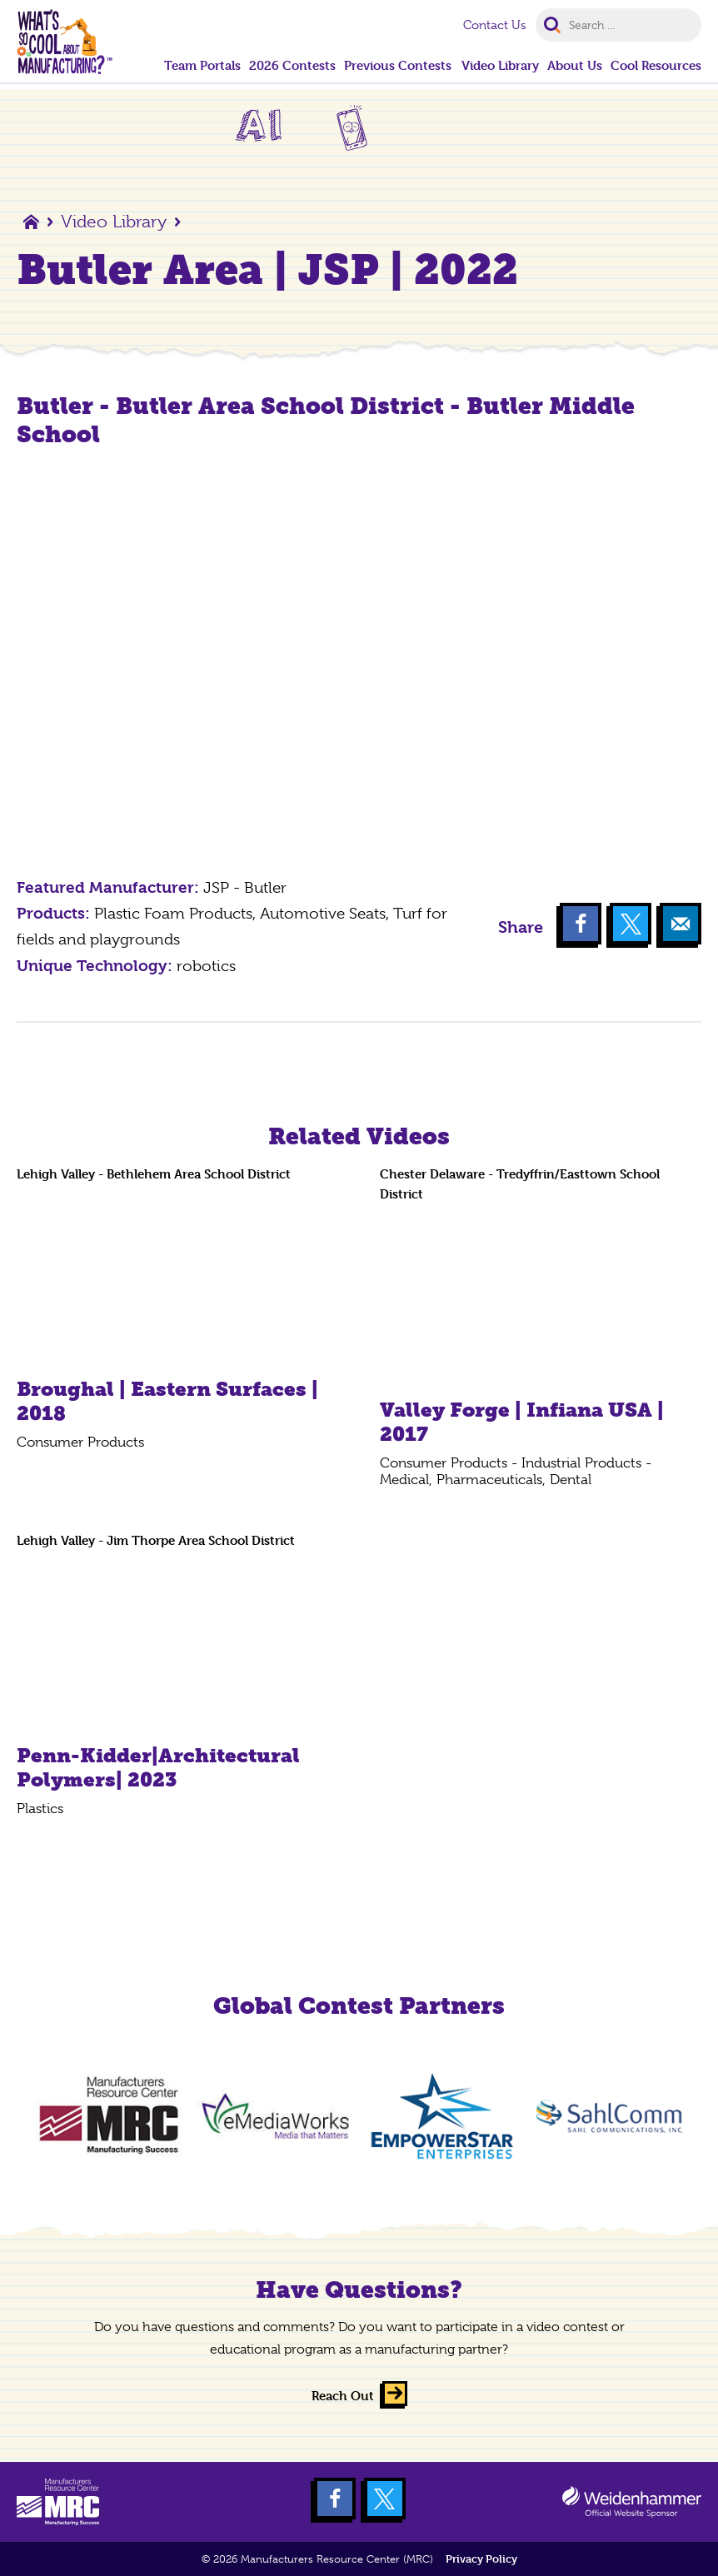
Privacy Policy (481, 2559)
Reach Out (343, 2396)
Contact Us (494, 24)
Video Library (114, 222)
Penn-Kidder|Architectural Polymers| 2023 (158, 1767)
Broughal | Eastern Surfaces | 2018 (167, 1401)
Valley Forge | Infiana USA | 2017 (522, 1422)
